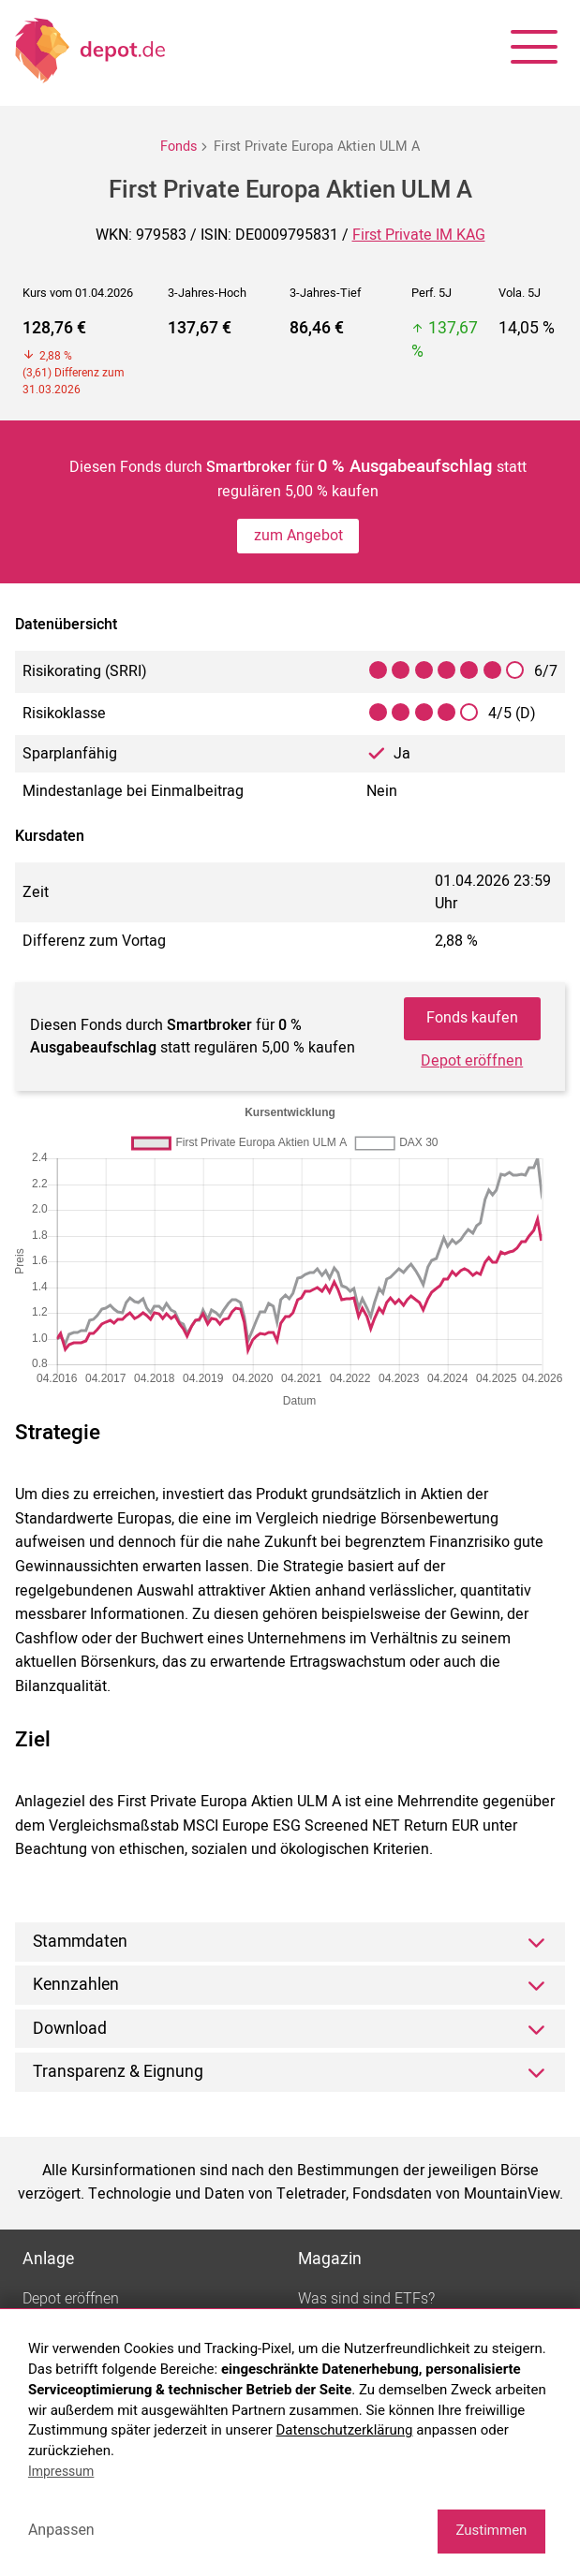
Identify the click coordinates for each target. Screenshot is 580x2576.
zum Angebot (298, 535)
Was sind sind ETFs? (366, 2299)
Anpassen (61, 2530)
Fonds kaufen (472, 1018)
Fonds (178, 146)
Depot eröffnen (472, 1061)
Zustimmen (491, 2530)
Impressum (61, 2471)
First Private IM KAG (418, 235)
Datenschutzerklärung (344, 2429)
